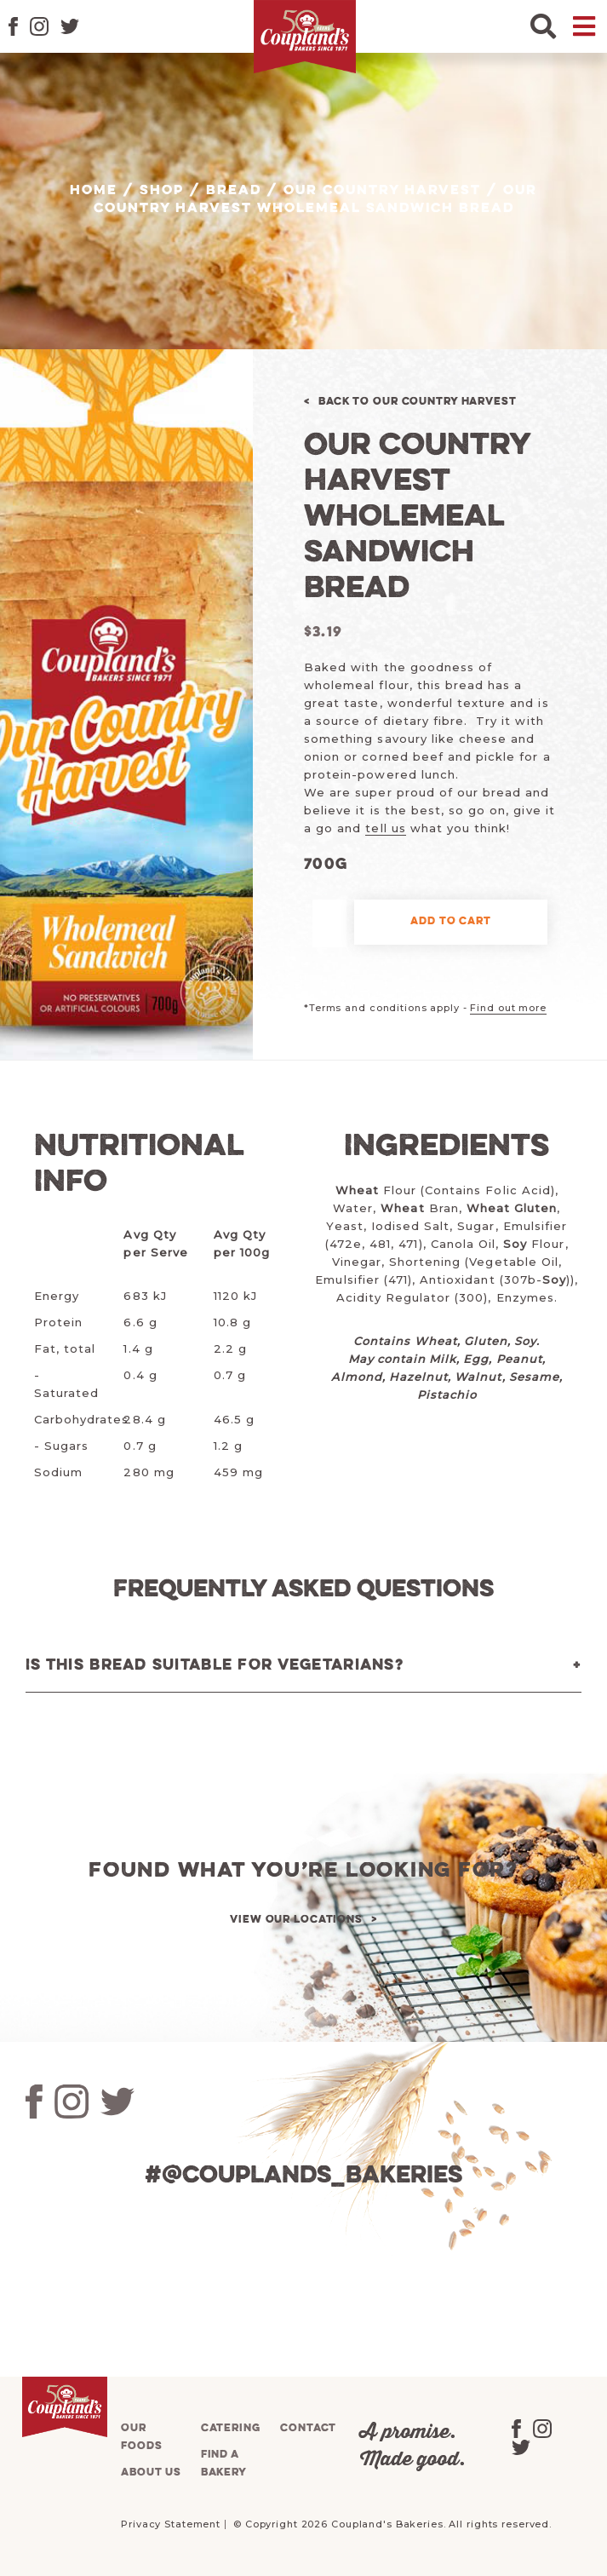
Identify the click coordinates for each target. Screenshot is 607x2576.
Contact (308, 2428)
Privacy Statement (170, 2524)
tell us (385, 828)
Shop (162, 191)
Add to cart (450, 921)
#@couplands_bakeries (303, 2176)
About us (151, 2472)
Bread (233, 191)
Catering (231, 2428)
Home (93, 191)
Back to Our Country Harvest (417, 401)
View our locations (296, 1919)
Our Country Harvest (382, 191)
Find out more (508, 1008)
